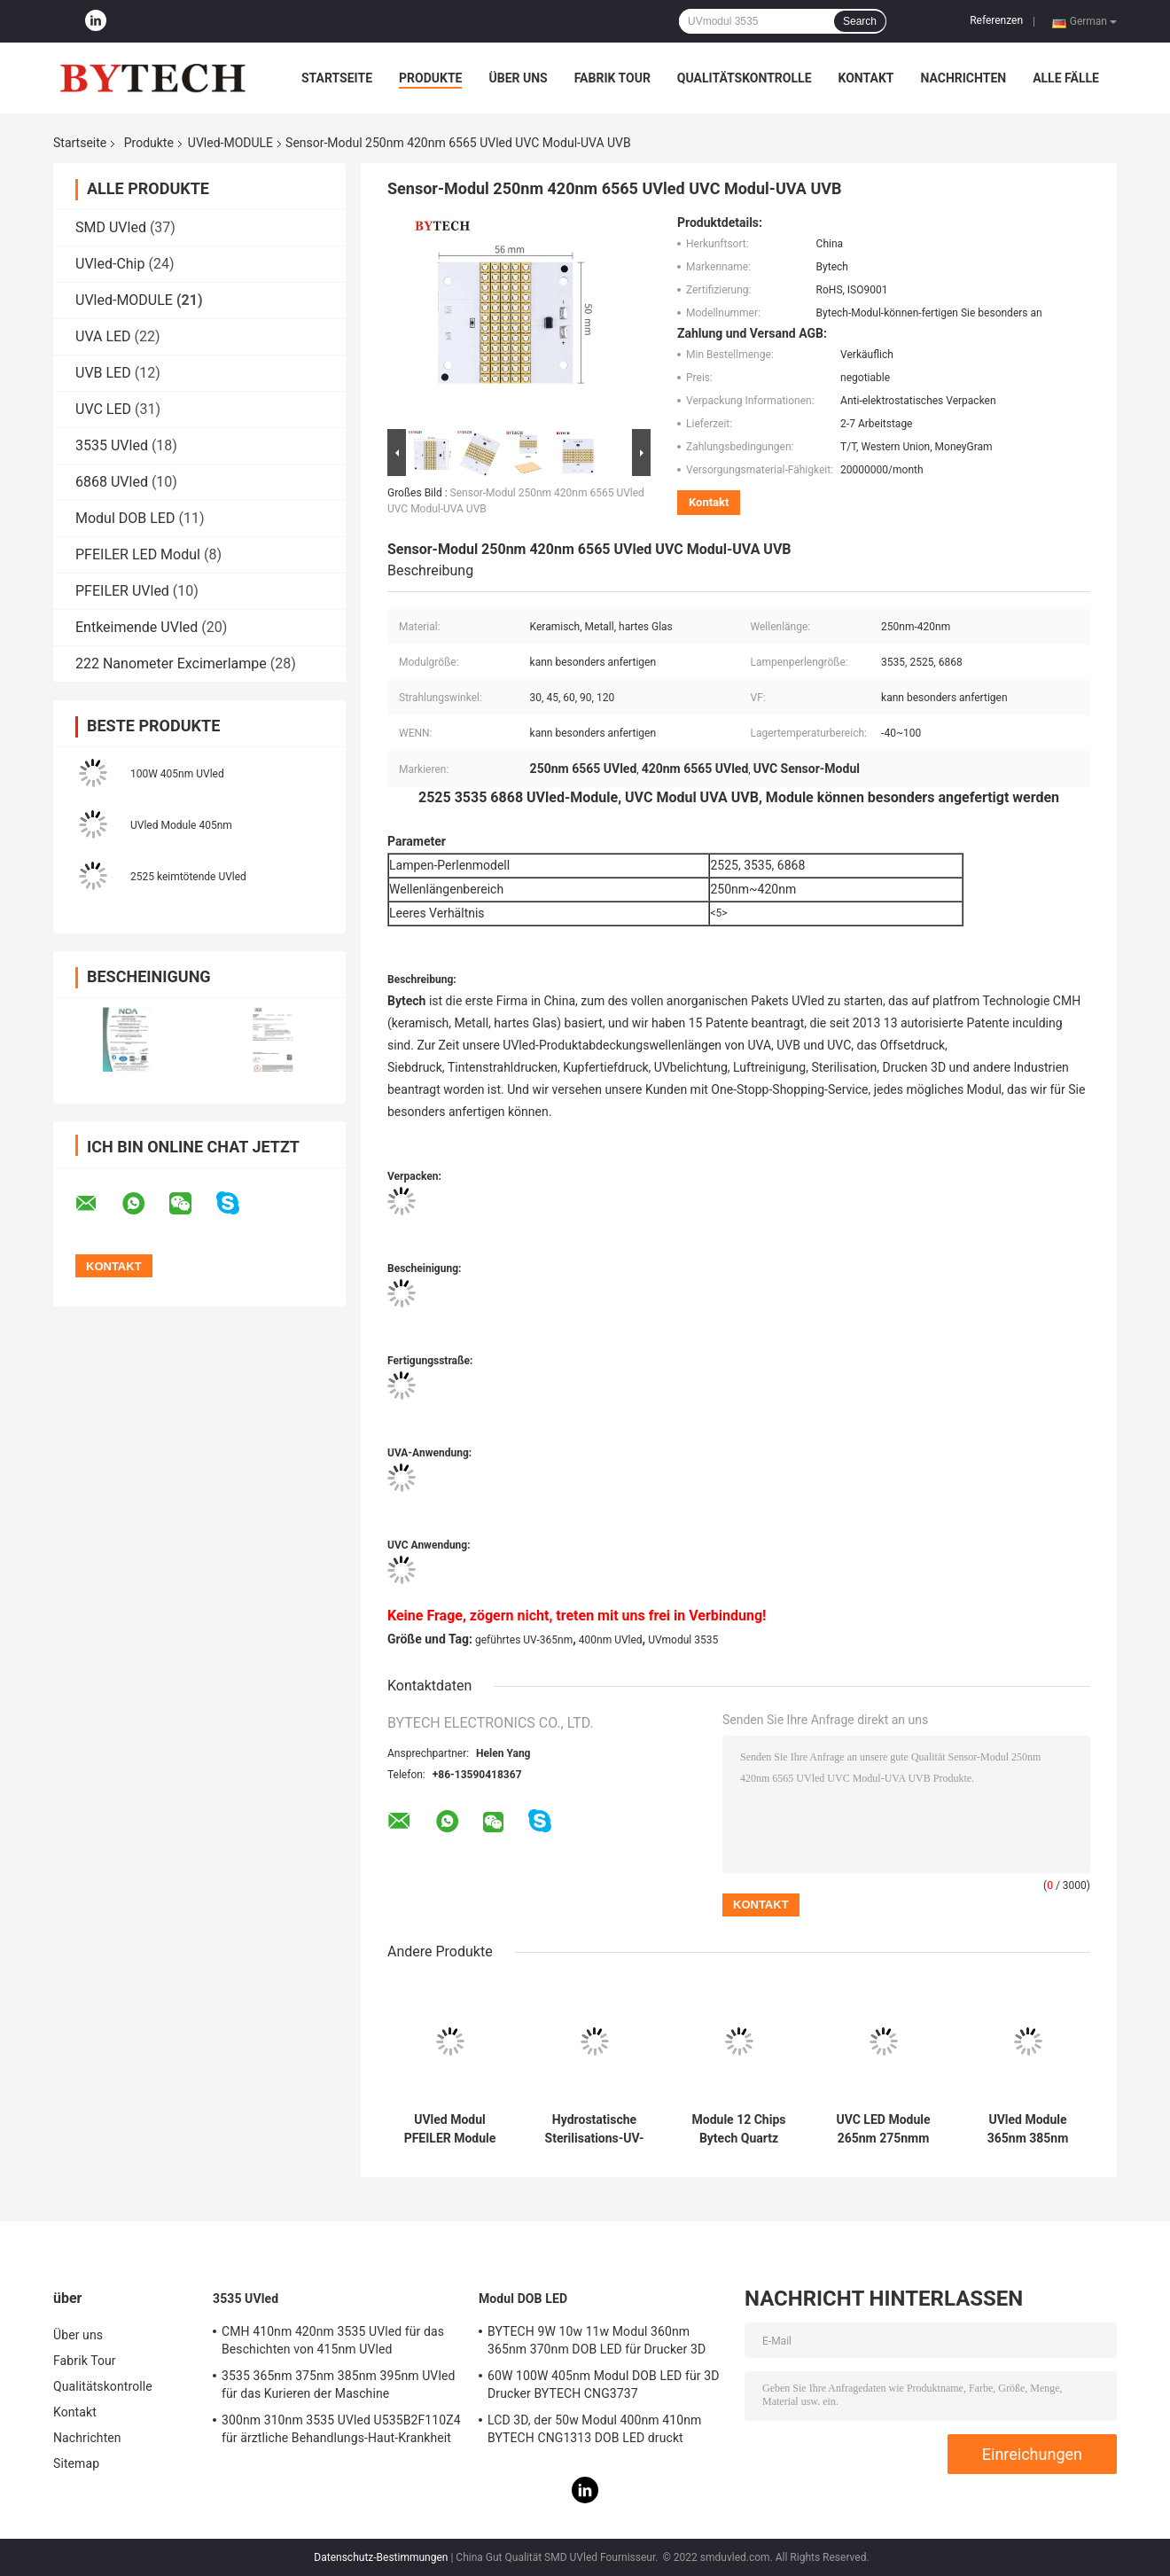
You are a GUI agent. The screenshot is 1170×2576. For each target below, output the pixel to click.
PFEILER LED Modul (137, 554)
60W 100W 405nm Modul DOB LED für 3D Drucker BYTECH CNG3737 (603, 2384)
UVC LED (103, 409)
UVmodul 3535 (683, 1640)
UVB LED (103, 372)
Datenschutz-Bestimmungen (381, 2557)
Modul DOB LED (125, 518)
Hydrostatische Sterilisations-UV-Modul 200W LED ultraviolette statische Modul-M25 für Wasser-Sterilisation (594, 2129)
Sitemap (76, 2463)
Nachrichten (963, 78)
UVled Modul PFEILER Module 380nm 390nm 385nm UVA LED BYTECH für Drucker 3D (450, 2129)
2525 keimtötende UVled (188, 876)
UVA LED (103, 336)
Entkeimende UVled (136, 627)
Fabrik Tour (612, 78)
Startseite (336, 78)
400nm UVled (611, 1640)
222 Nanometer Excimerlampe (171, 663)
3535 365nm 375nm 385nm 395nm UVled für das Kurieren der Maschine (338, 2384)
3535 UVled (111, 445)
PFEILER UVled (122, 590)
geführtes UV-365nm (524, 1640)
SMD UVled (110, 227)
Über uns (517, 78)
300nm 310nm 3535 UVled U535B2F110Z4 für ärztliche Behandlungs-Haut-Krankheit (341, 2429)
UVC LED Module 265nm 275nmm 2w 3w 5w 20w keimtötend (883, 2129)
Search (860, 21)
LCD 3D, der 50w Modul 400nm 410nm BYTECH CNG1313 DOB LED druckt (594, 2429)
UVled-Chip (109, 263)
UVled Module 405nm (181, 825)
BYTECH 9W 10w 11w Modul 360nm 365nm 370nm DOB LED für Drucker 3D (597, 2340)
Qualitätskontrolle (744, 78)
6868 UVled (111, 481)
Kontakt (866, 78)
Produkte (430, 78)
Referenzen (996, 20)
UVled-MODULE (230, 143)
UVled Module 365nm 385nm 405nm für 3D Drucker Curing (1028, 2129)
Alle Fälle (1066, 78)
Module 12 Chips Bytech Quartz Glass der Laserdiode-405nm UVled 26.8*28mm (739, 2129)
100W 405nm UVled (177, 774)
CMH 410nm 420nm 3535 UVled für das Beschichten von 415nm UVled (333, 2340)
